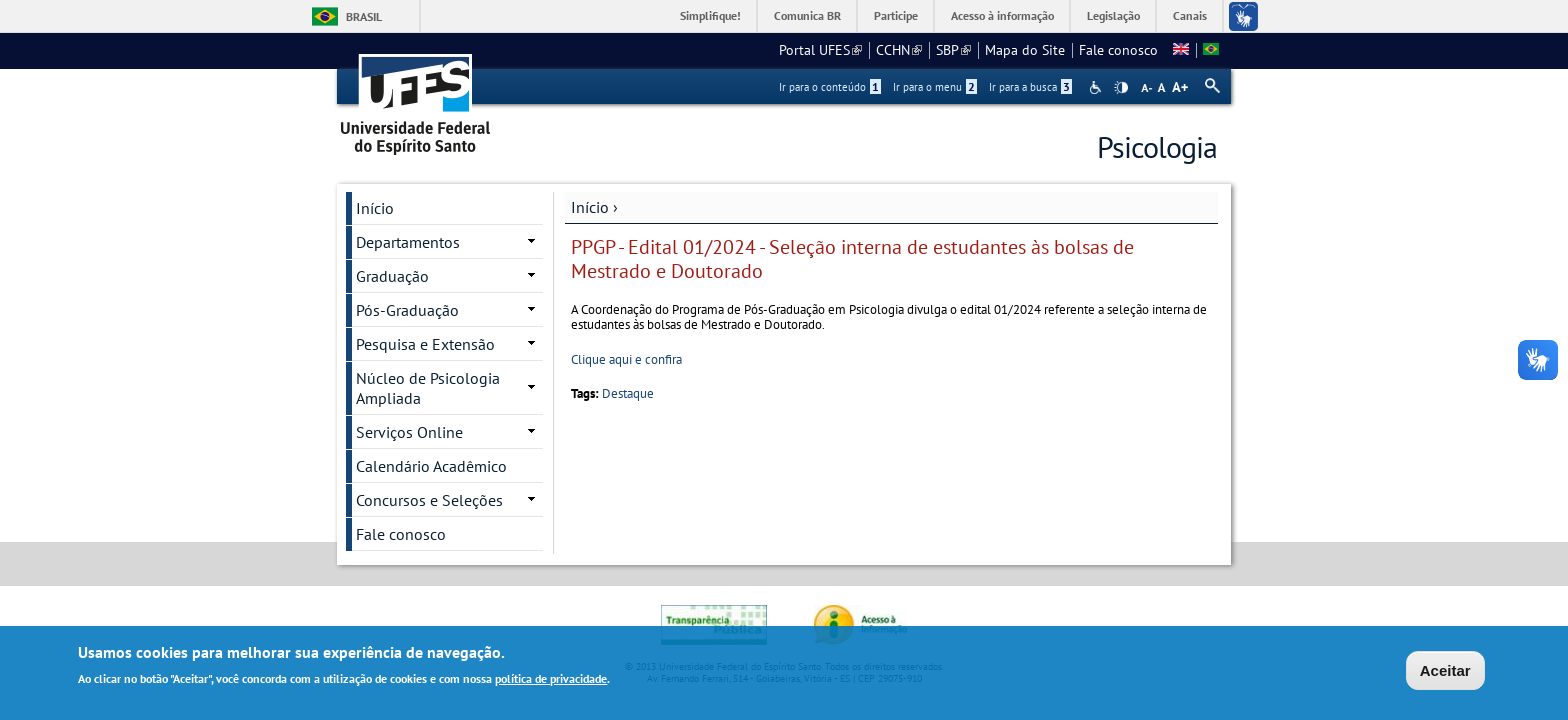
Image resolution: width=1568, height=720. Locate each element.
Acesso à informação (1002, 15)
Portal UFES (820, 50)
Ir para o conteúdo (830, 87)
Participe (896, 15)
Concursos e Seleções (429, 500)
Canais (1190, 15)
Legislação (1113, 15)
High (1121, 88)
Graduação (392, 276)
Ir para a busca (1030, 87)
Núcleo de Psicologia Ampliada (428, 388)
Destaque (628, 393)
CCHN (899, 50)
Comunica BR (807, 15)
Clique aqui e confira (626, 359)
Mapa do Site (1025, 50)
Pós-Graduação (407, 310)
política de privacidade (551, 682)
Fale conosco (1118, 50)
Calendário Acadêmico (431, 466)
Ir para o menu (935, 87)
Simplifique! (710, 15)
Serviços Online (409, 432)
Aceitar (1445, 673)
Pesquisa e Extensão (425, 344)
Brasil (364, 16)
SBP (953, 50)
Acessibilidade (1097, 87)
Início (590, 207)
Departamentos (408, 242)
